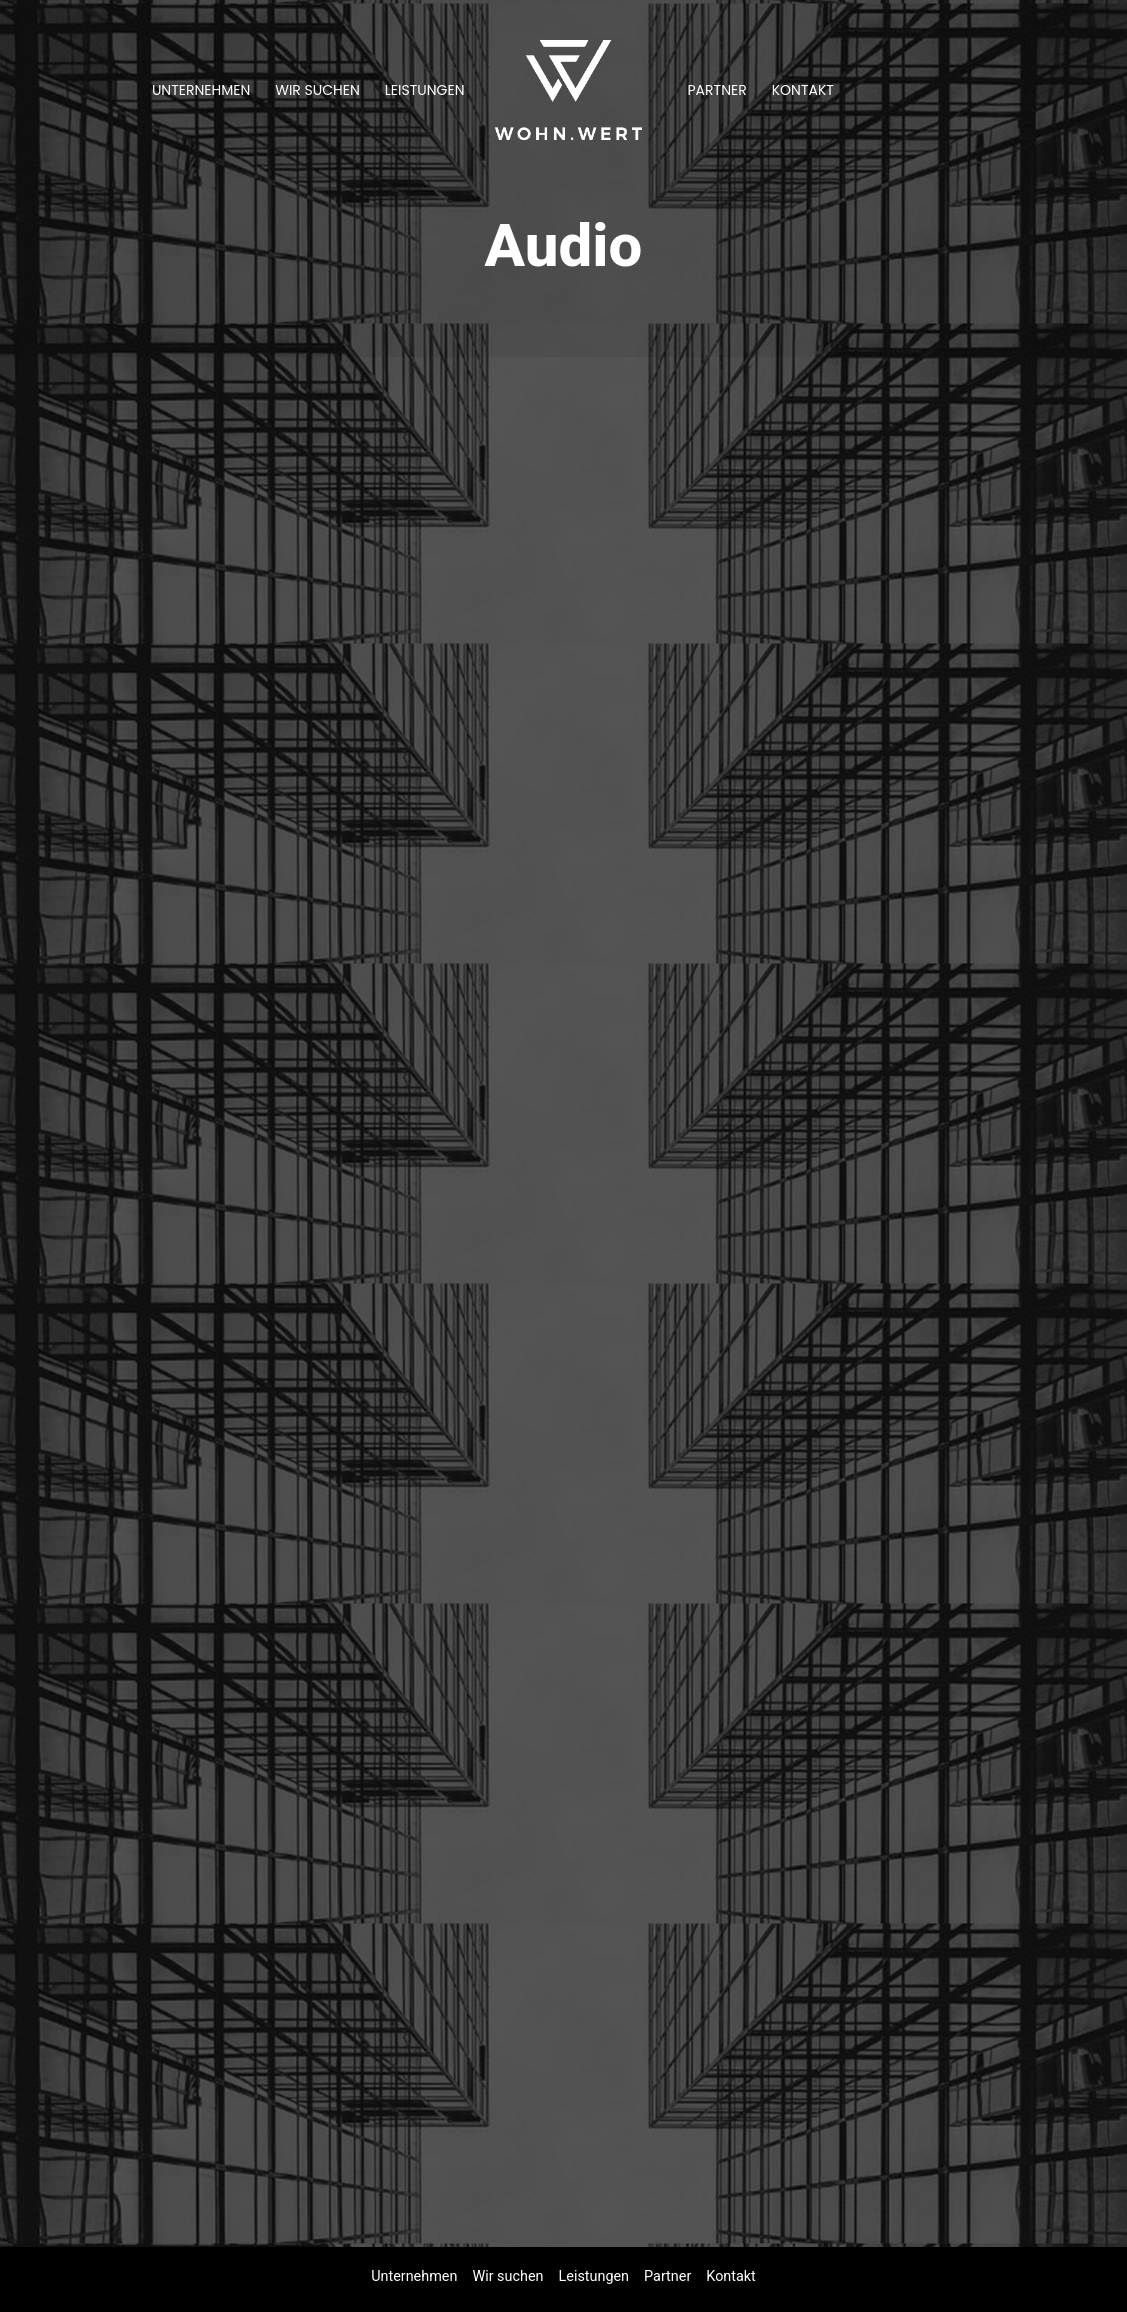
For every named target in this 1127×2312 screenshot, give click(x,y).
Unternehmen (201, 90)
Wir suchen (317, 90)
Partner (717, 90)
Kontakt (803, 90)
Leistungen (425, 90)
